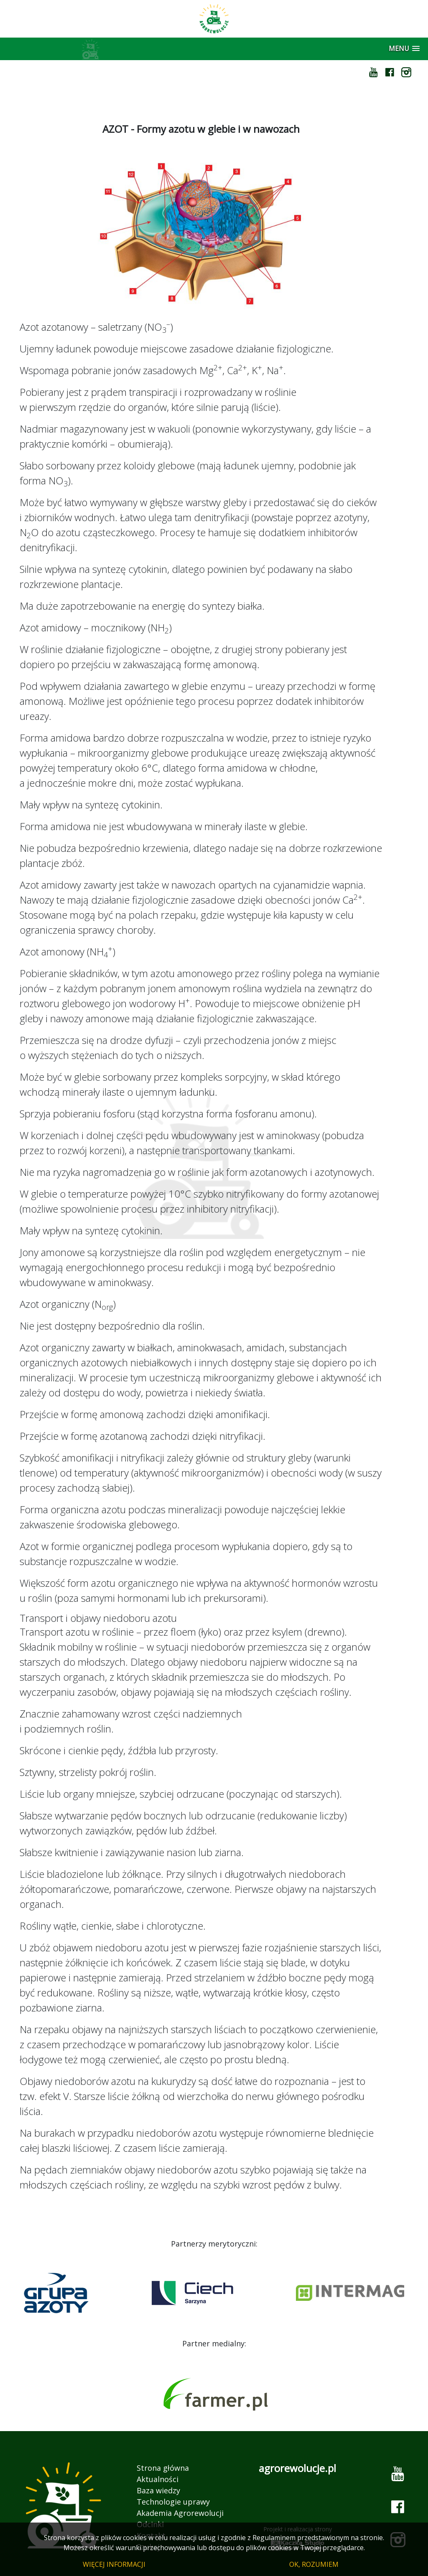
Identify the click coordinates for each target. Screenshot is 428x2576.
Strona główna (163, 2468)
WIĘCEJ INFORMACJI (114, 2564)
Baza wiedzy (158, 2490)
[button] (404, 49)
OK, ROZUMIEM (314, 2564)
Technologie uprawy (173, 2502)
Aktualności (157, 2479)
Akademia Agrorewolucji (180, 2513)
